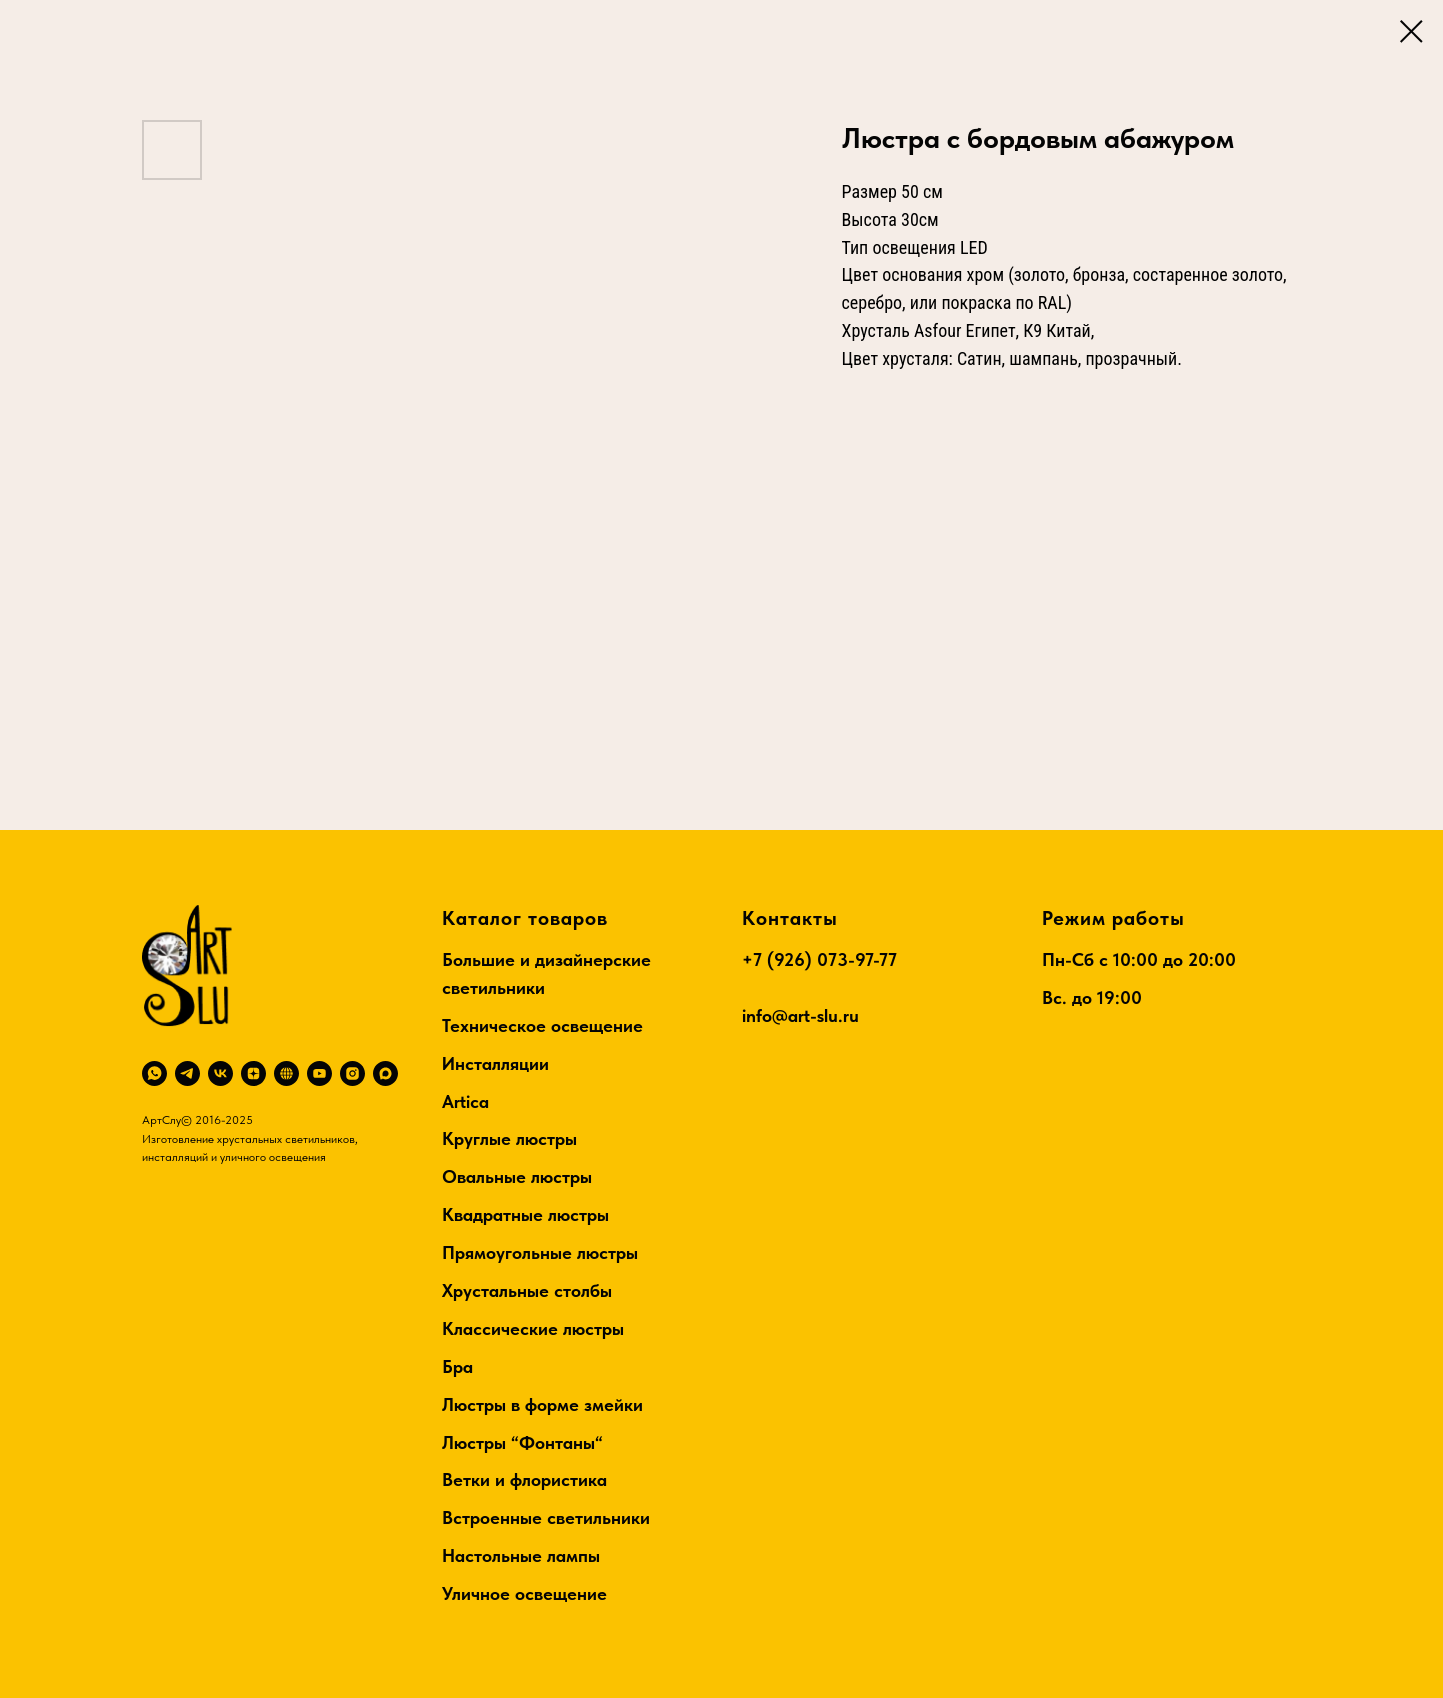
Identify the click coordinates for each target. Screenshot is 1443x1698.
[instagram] (352, 1073)
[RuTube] (286, 1073)
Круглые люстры (509, 1138)
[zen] (253, 1073)
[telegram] (187, 1073)
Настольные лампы (521, 1555)
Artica (465, 1101)
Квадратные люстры (525, 1214)
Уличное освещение (524, 1593)
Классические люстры (533, 1328)
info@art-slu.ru (800, 1015)
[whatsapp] (154, 1073)
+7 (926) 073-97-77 (819, 959)
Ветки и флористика (524, 1479)
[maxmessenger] (385, 1073)
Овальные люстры (517, 1176)
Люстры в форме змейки (542, 1404)
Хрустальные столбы (527, 1290)
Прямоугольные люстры (540, 1252)
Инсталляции (495, 1063)
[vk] (220, 1073)
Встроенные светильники (546, 1517)
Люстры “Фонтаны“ (522, 1442)
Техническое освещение (542, 1025)
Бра (457, 1366)
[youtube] (319, 1073)
